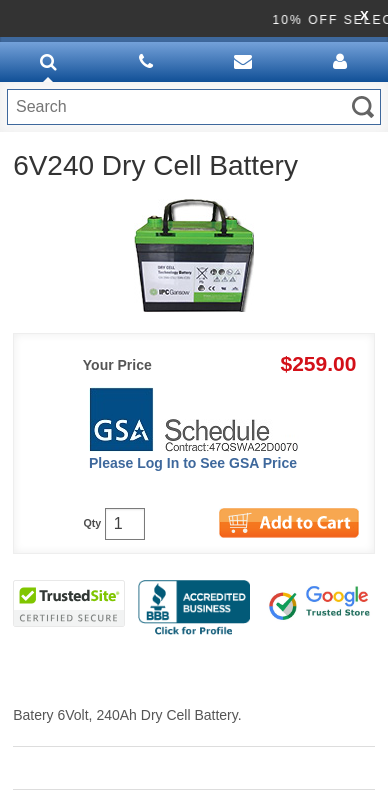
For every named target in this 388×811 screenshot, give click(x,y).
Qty (92, 523)
